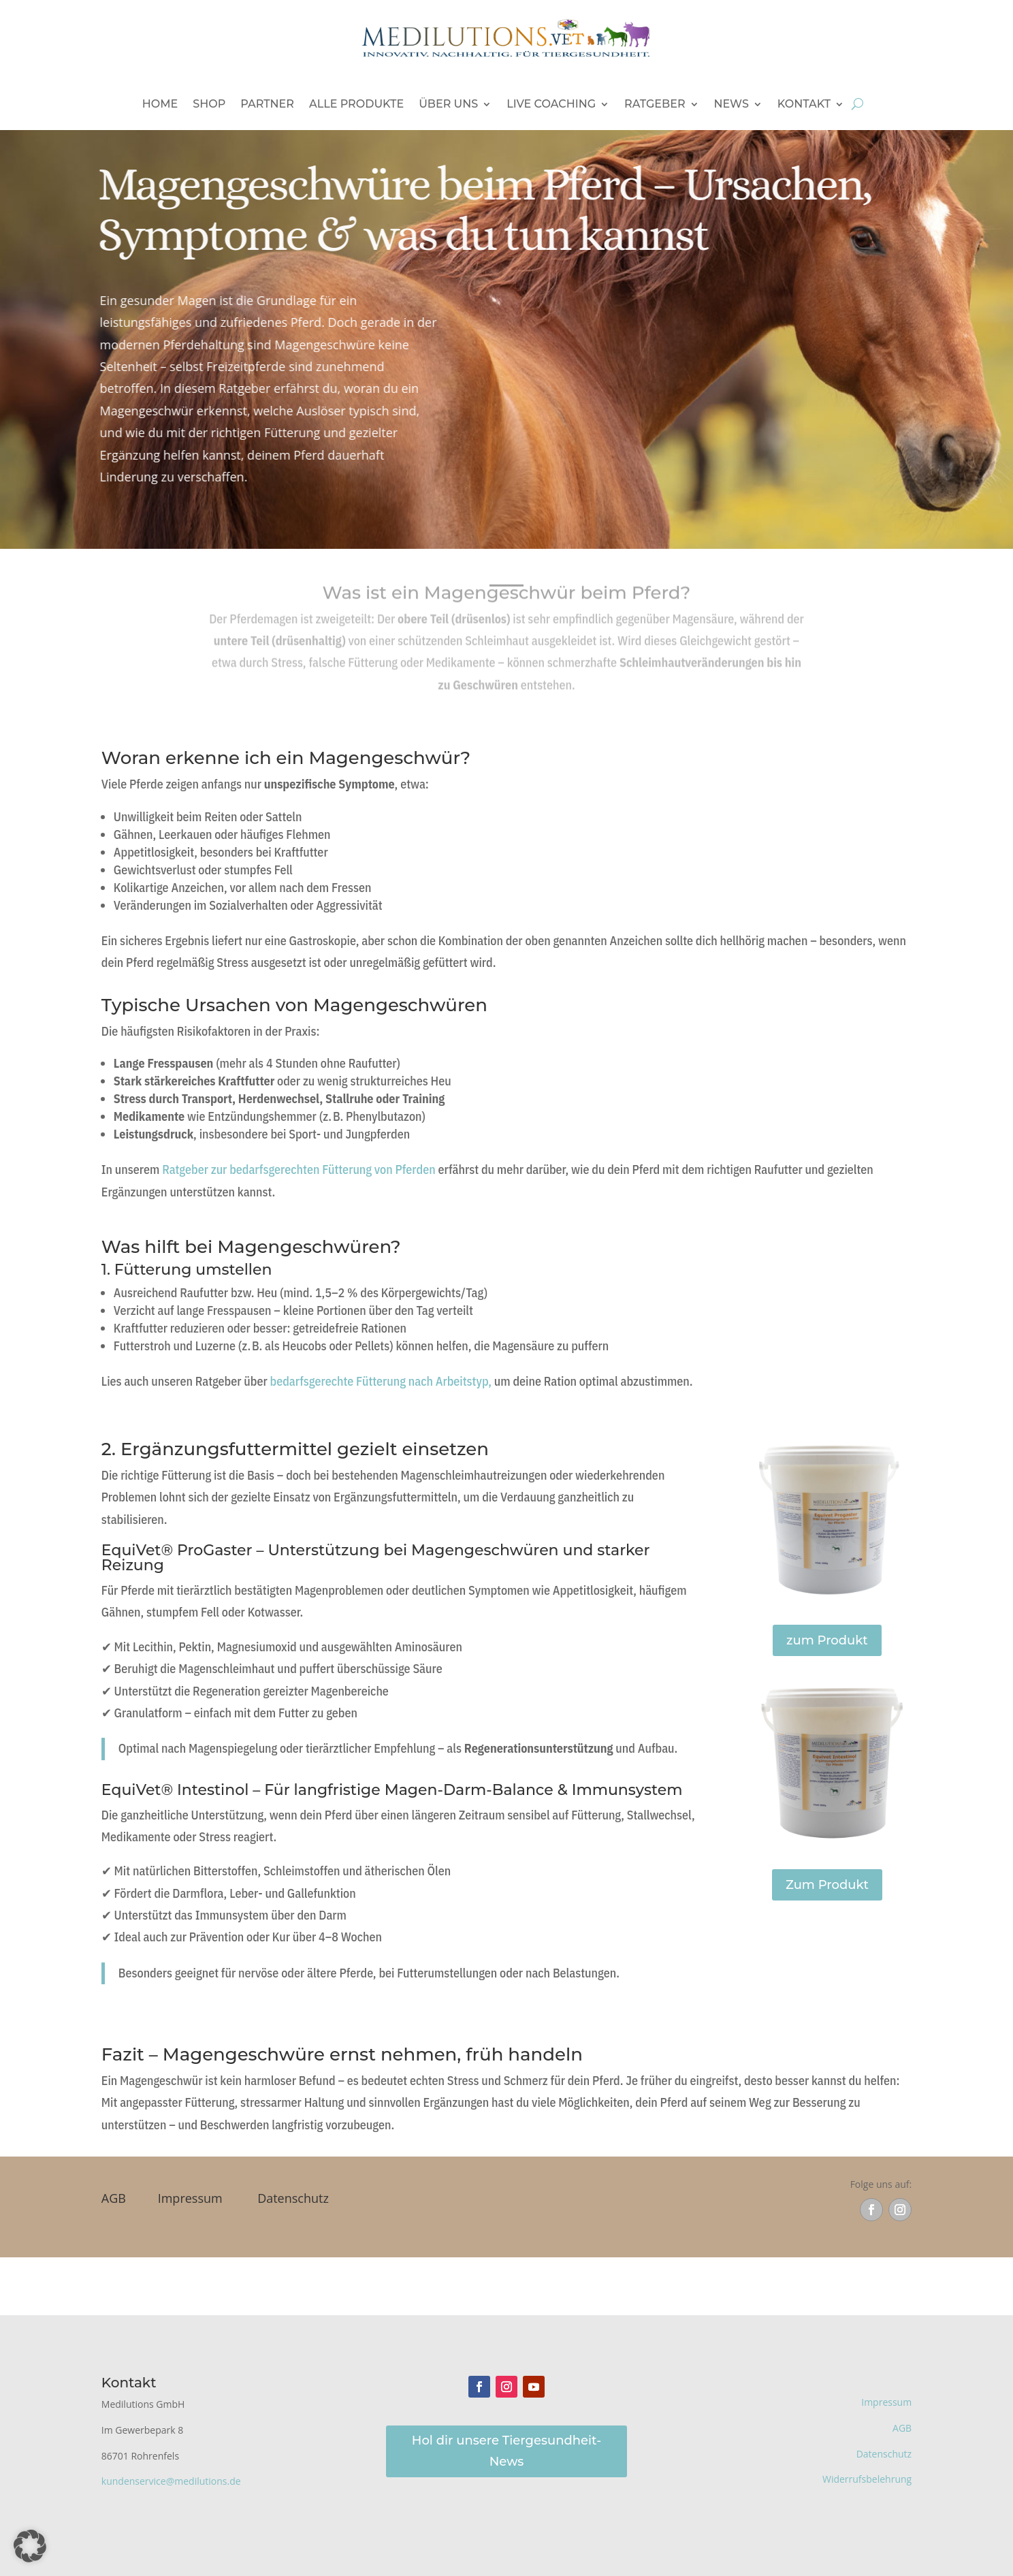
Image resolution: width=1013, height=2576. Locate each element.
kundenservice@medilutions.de (171, 2481)
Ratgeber (655, 103)
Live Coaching (551, 103)
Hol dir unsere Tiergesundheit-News (506, 2451)
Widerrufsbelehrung (867, 2478)
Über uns (448, 103)
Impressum (190, 2198)
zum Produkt (827, 1640)
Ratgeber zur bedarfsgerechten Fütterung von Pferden (300, 1169)
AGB (113, 2198)
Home (160, 103)
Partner (267, 103)
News (731, 103)
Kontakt (804, 103)
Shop (209, 103)
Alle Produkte (356, 103)
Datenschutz (293, 2198)
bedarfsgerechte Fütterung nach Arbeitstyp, (381, 1381)
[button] (30, 2546)
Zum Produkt (827, 1884)
